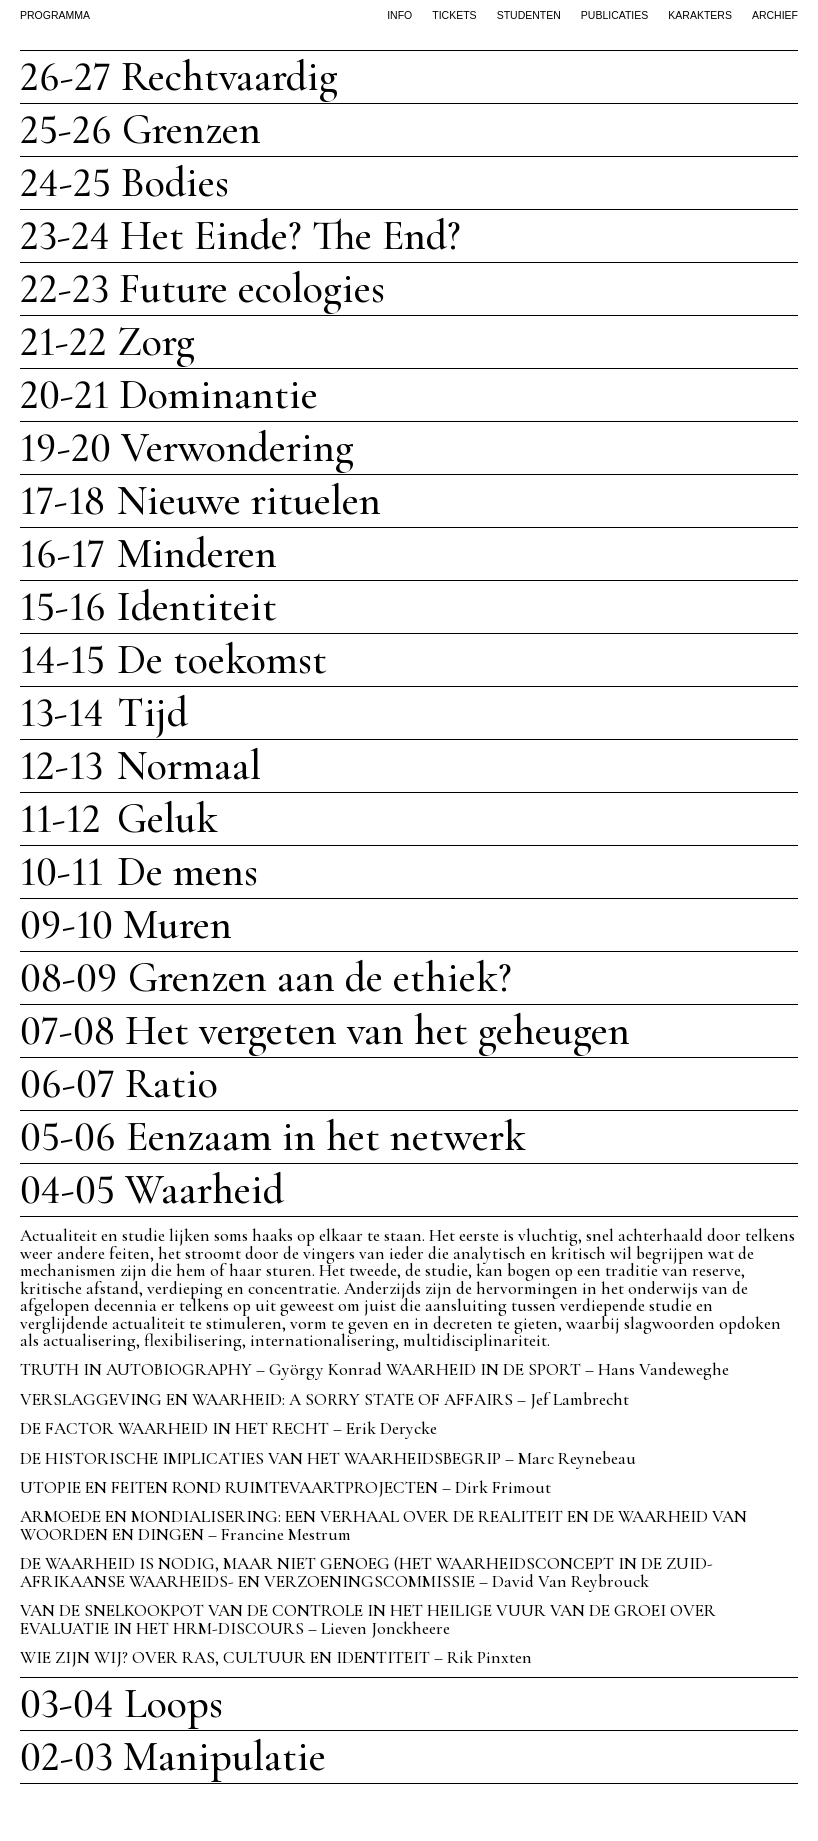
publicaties (615, 15)
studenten (529, 15)
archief (775, 15)
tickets (454, 15)
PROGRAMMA (55, 15)
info (399, 15)
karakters (700, 15)
